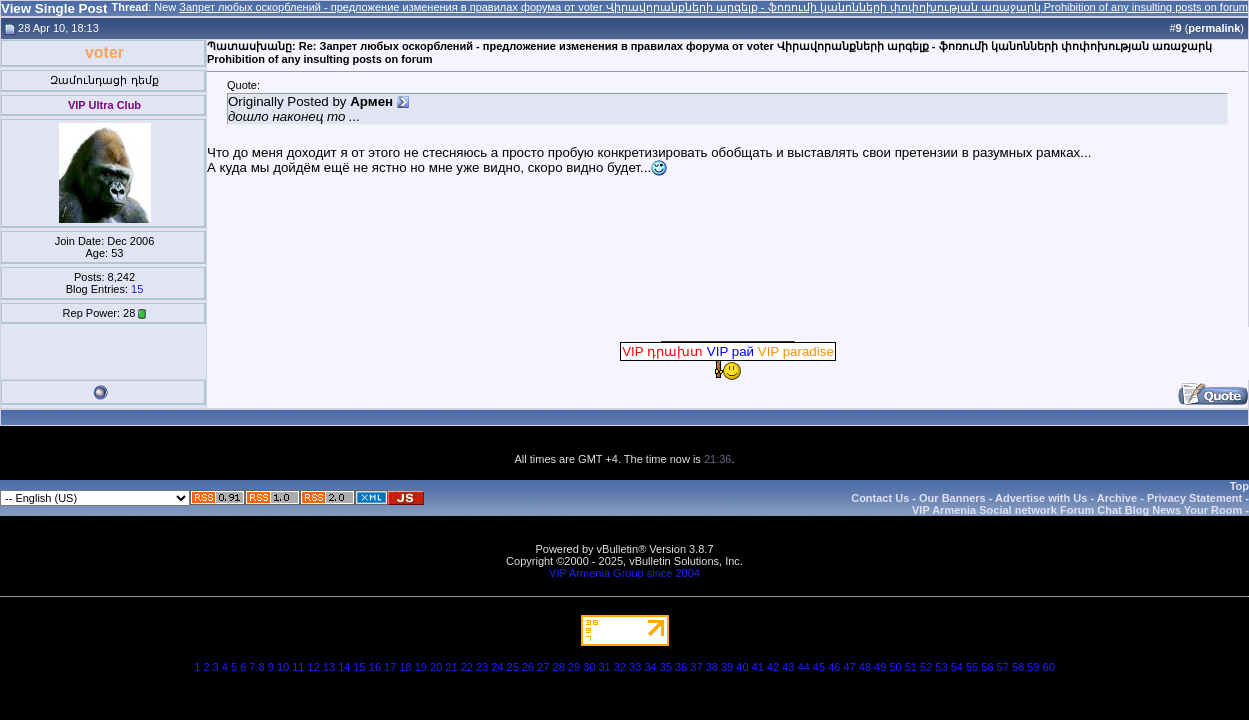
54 (957, 667)
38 (712, 667)
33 (635, 667)
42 (773, 667)
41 (758, 667)
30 (589, 667)
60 (1049, 667)
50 (895, 667)
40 (742, 667)
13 (329, 667)
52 (926, 667)
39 (727, 667)
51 (911, 667)
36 (681, 667)
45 (819, 667)
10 (283, 667)
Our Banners (952, 498)
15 (137, 289)
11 (298, 667)
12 (314, 667)
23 (482, 667)
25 (513, 667)
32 (620, 667)
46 (834, 667)
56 (987, 667)
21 (451, 667)
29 (574, 667)
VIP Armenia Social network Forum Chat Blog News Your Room (1077, 510)
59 (1033, 667)
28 (559, 667)
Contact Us (880, 498)
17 (390, 667)
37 (696, 667)
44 (804, 667)
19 (421, 667)
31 (604, 667)
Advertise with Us (1041, 498)
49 (880, 667)
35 (666, 667)
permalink (1214, 28)
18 (405, 667)
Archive (1117, 498)
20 (436, 667)
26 (528, 667)
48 (865, 667)
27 (543, 667)
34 (650, 667)
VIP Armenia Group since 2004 (624, 573)
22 (467, 667)
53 (941, 667)
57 (1003, 667)
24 (497, 667)
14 (344, 667)
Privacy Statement (1194, 498)
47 (849, 667)
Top (1239, 486)
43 (788, 667)
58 (1018, 667)
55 (972, 667)
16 (375, 667)
